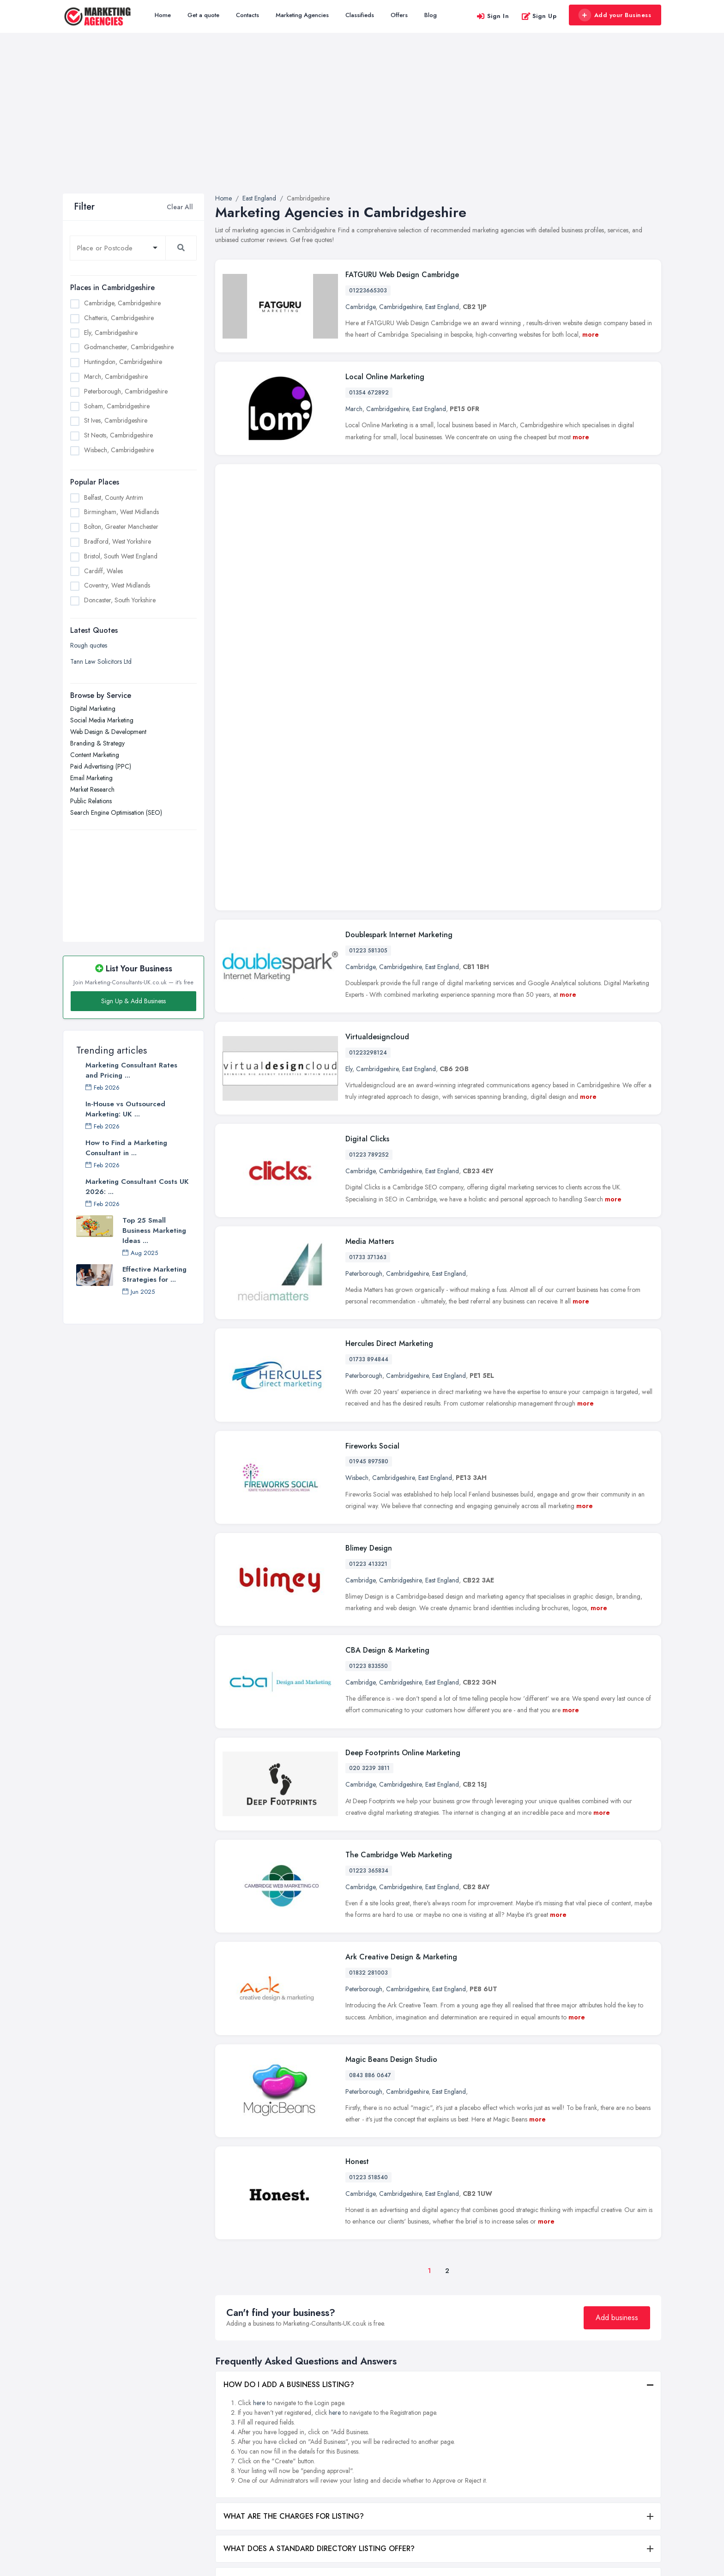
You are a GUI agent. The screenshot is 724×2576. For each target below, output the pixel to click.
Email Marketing (91, 777)
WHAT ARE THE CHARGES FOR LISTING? (293, 2197)
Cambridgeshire (400, 306)
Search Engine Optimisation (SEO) (116, 812)
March (353, 408)
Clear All (180, 207)
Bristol (477, 2450)
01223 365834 (368, 1551)
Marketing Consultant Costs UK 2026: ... (137, 1186)
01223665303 (368, 290)
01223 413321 (368, 1245)
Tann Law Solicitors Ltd (101, 661)
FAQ (221, 2476)
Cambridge (360, 306)
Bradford (481, 2435)
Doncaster (482, 2496)
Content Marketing (94, 754)
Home (163, 15)
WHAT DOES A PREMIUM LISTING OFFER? (294, 2261)
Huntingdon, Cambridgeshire (123, 361)
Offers (399, 15)
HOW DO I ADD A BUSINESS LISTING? (288, 2065)
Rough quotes (88, 645)
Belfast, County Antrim (113, 497)
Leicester (579, 2460)
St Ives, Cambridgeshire (115, 420)
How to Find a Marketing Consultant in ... (126, 1148)
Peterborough (363, 953)
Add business (617, 1998)
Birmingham (485, 2404)
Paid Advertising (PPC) (100, 766)
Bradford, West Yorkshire (117, 541)
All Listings (228, 2400)
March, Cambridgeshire (116, 376)
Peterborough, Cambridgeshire (126, 391)
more (590, 334)
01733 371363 (367, 937)
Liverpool (580, 2475)
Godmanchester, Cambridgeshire (129, 347)
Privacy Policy (234, 2491)
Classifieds (359, 15)
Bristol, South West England (120, 556)
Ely (348, 749)
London (578, 2490)
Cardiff (478, 2465)
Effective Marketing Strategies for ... (154, 1274)
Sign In (493, 16)
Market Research (92, 789)
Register (225, 2461)
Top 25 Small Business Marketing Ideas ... (154, 1230)
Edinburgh (582, 2399)
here (259, 2083)
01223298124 (368, 733)
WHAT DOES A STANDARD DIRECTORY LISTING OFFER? (319, 2229)
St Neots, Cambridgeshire (118, 435)
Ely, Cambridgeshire (111, 332)
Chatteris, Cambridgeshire (119, 317)
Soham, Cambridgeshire (117, 406)
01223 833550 (368, 1347)
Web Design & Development (108, 731)
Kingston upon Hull (593, 2429)
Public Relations (91, 801)
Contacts (247, 15)
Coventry (481, 2480)
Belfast (477, 2389)
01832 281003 (368, 1653)
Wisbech (356, 1158)
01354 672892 (369, 392)
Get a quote (203, 15)
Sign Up (539, 16)
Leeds (576, 2444)
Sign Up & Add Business (133, 1001)
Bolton (477, 2419)
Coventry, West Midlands (117, 585)
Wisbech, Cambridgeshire (119, 450)
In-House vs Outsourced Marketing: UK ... (125, 1109)
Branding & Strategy (97, 743)
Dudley (577, 2383)
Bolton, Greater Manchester (121, 526)
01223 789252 (369, 835)
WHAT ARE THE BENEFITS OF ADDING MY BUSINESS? (315, 2294)
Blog (430, 15)
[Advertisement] (362, 124)
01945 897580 (368, 1142)
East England (442, 306)
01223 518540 (368, 1858)
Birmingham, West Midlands (121, 511)
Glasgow (580, 2414)
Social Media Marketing (101, 720)
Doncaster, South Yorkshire (120, 600)
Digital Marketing (92, 708)
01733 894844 (368, 1040)
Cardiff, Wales (103, 571)
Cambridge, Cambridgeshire (122, 303)
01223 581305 (368, 631)
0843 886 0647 (370, 1756)
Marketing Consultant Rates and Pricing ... (131, 1070)
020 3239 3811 (369, 1449)
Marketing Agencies (302, 15)
